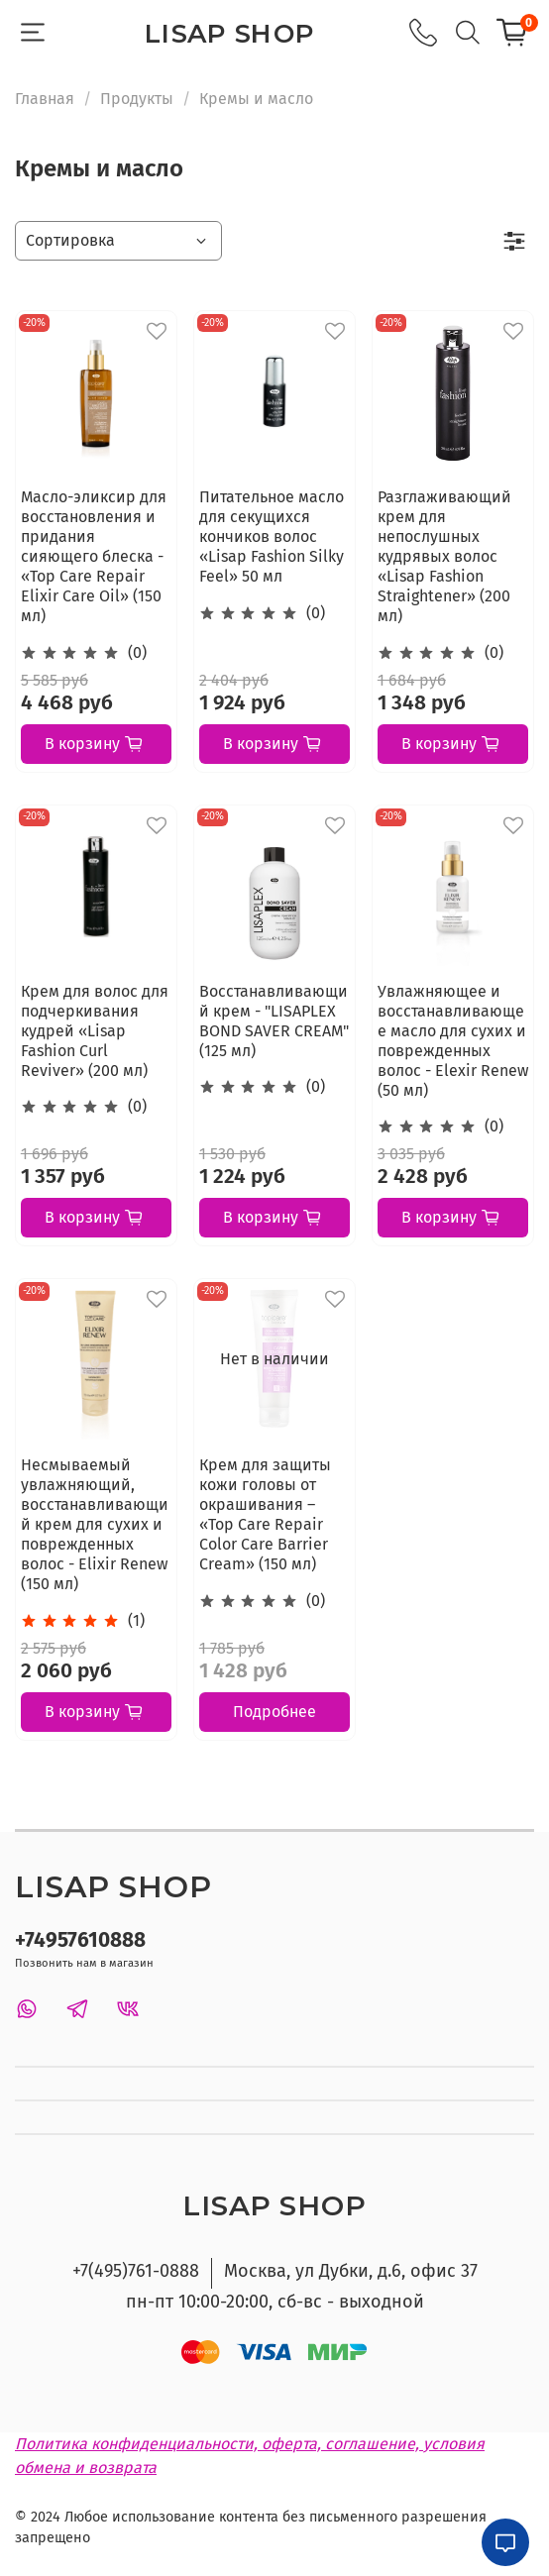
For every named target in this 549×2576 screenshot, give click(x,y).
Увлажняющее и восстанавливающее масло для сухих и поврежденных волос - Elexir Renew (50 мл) (453, 1041)
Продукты (136, 98)
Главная (44, 98)
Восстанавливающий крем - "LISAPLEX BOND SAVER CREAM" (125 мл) (274, 1021)
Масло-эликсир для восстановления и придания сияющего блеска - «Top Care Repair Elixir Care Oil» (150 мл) (93, 556)
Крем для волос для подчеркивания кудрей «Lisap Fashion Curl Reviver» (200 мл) (94, 1031)
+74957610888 (80, 1940)
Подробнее (274, 1711)
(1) (136, 1620)
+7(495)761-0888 (135, 2271)
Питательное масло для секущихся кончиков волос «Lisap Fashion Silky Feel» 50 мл (271, 536)
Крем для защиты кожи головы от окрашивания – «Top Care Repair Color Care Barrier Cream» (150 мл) (265, 1514)
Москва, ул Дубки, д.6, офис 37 (351, 2271)
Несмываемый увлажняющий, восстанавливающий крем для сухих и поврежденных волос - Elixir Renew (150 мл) (94, 1524)
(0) (137, 652)
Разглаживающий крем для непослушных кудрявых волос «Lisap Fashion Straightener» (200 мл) (444, 556)
